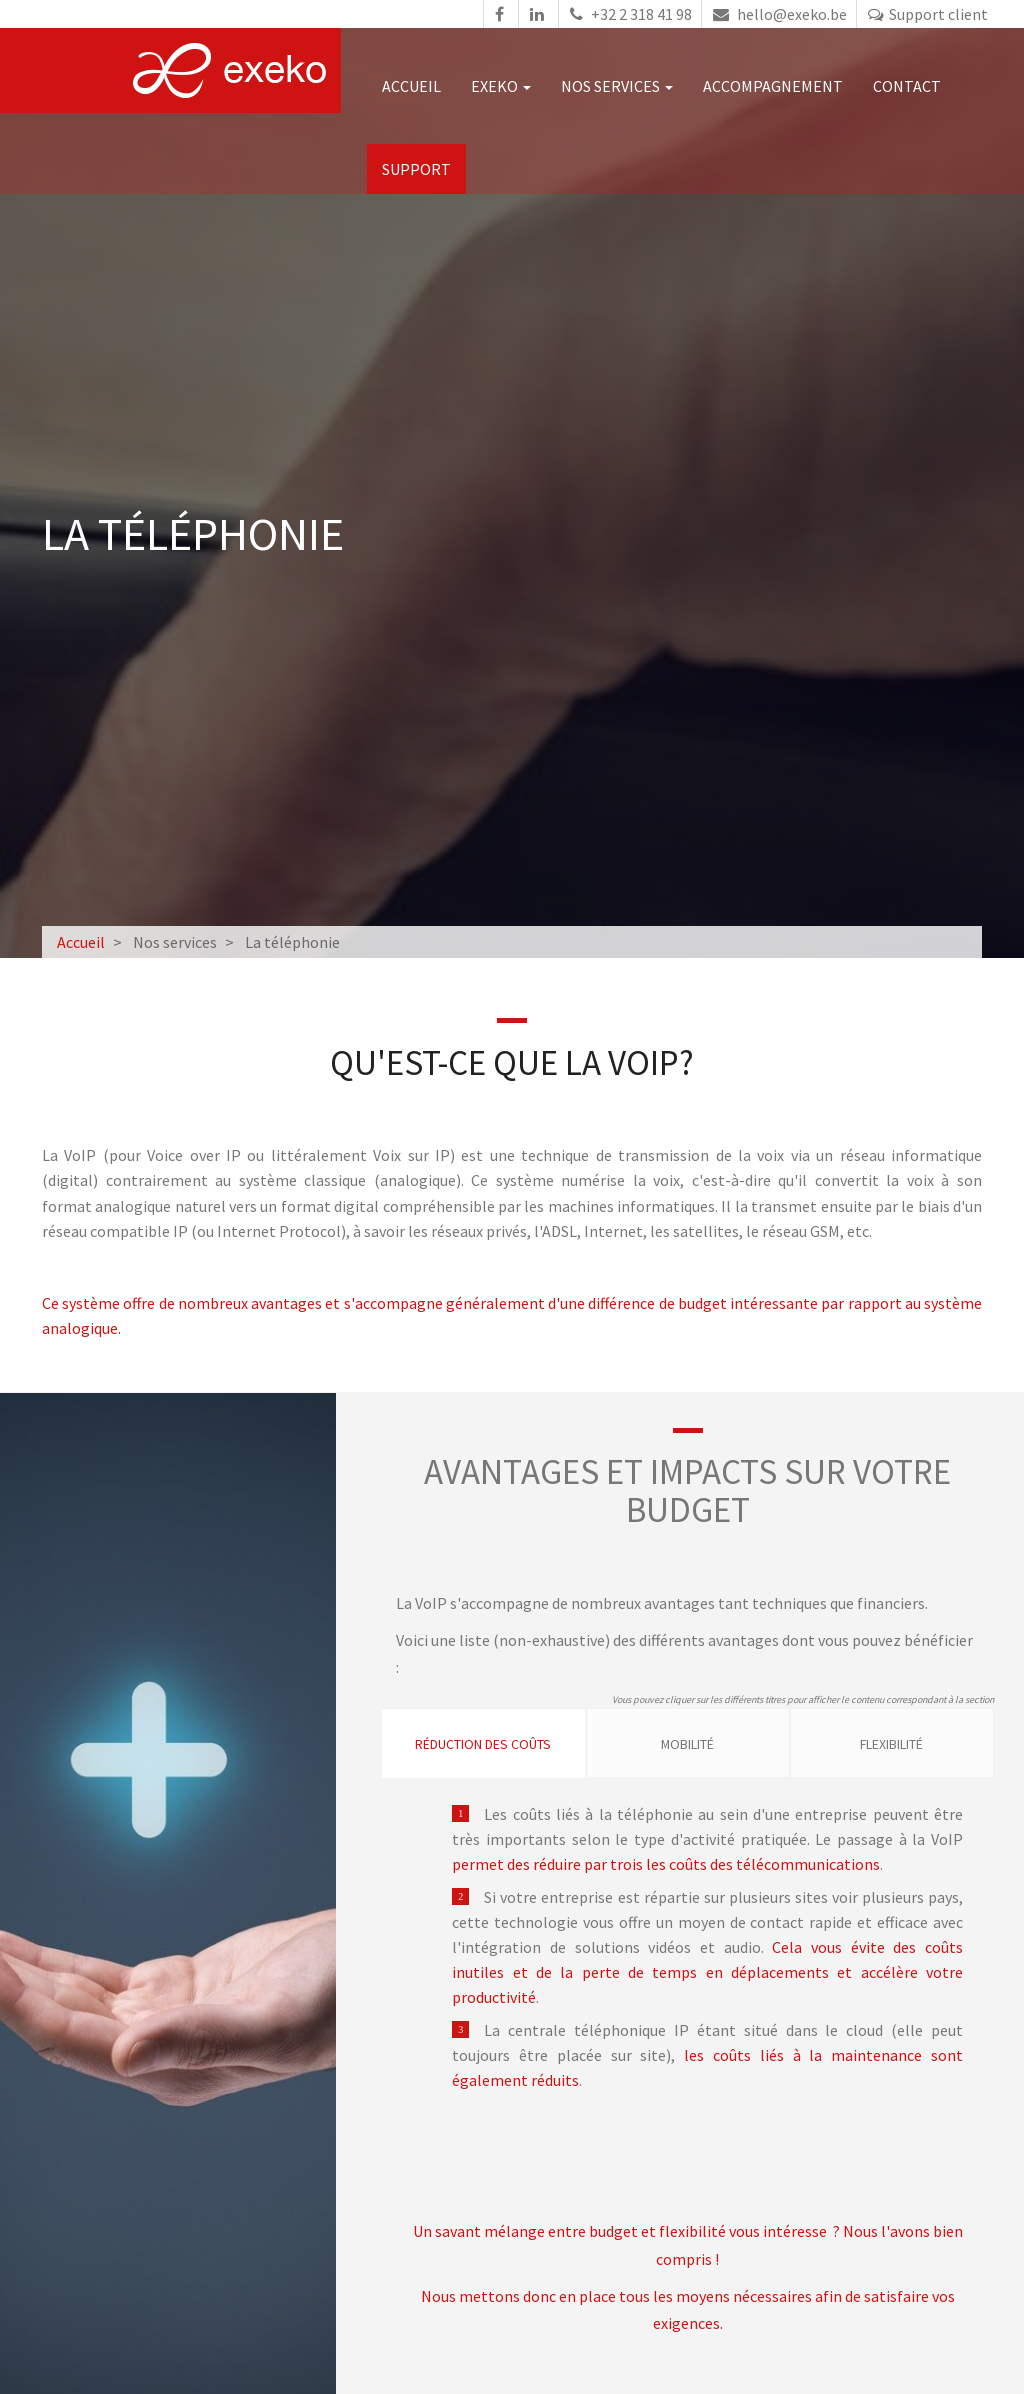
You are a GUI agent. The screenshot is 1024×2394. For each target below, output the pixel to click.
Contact (911, 86)
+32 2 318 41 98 (628, 14)
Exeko (505, 86)
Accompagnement (777, 86)
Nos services (621, 86)
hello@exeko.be (777, 14)
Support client (925, 14)
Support (420, 169)
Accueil (415, 86)
